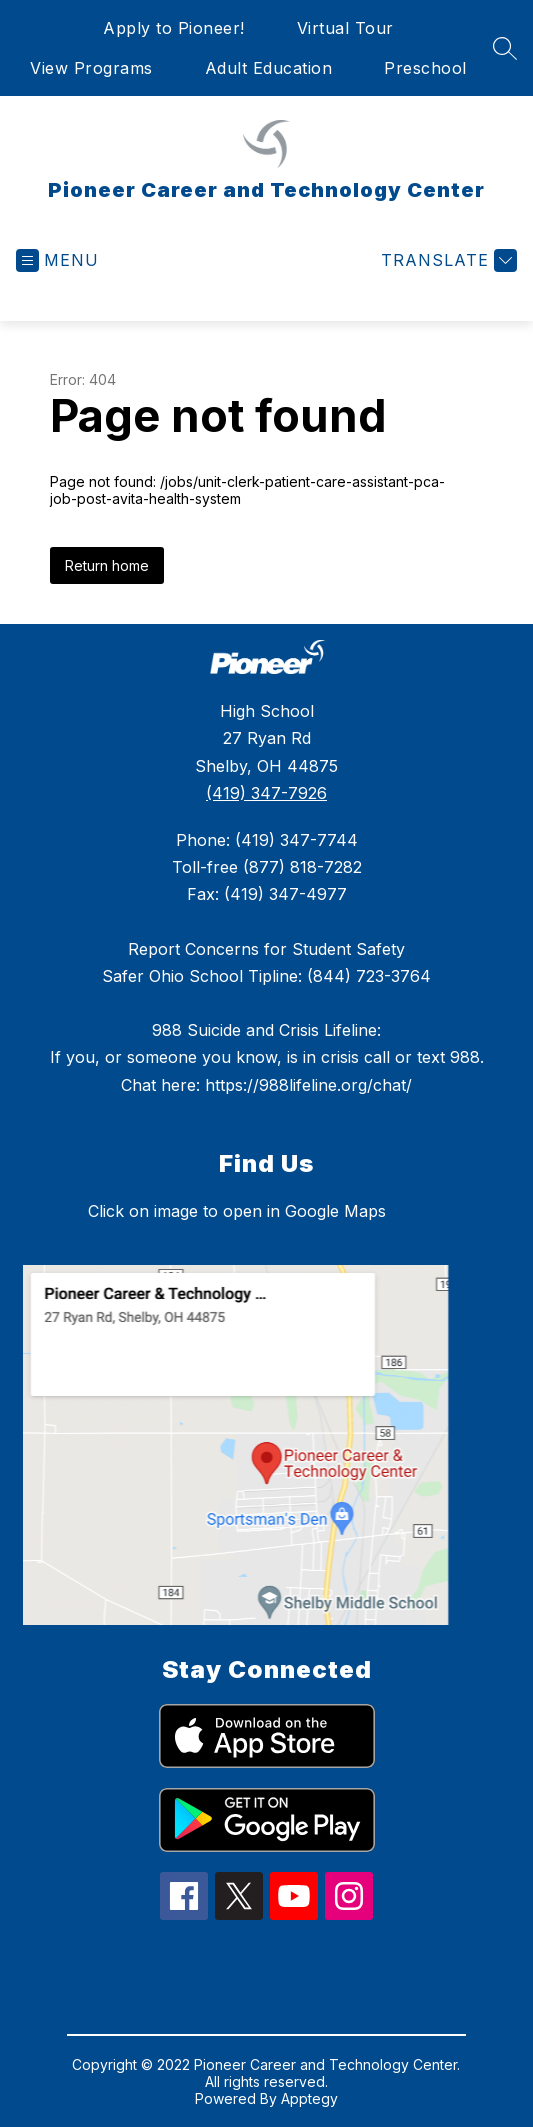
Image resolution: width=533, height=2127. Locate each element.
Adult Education (269, 68)
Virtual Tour (345, 28)
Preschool (425, 68)
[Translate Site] (446, 260)
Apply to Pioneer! (174, 28)
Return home (107, 565)
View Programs (91, 68)
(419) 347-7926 (266, 793)
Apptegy (309, 2098)
